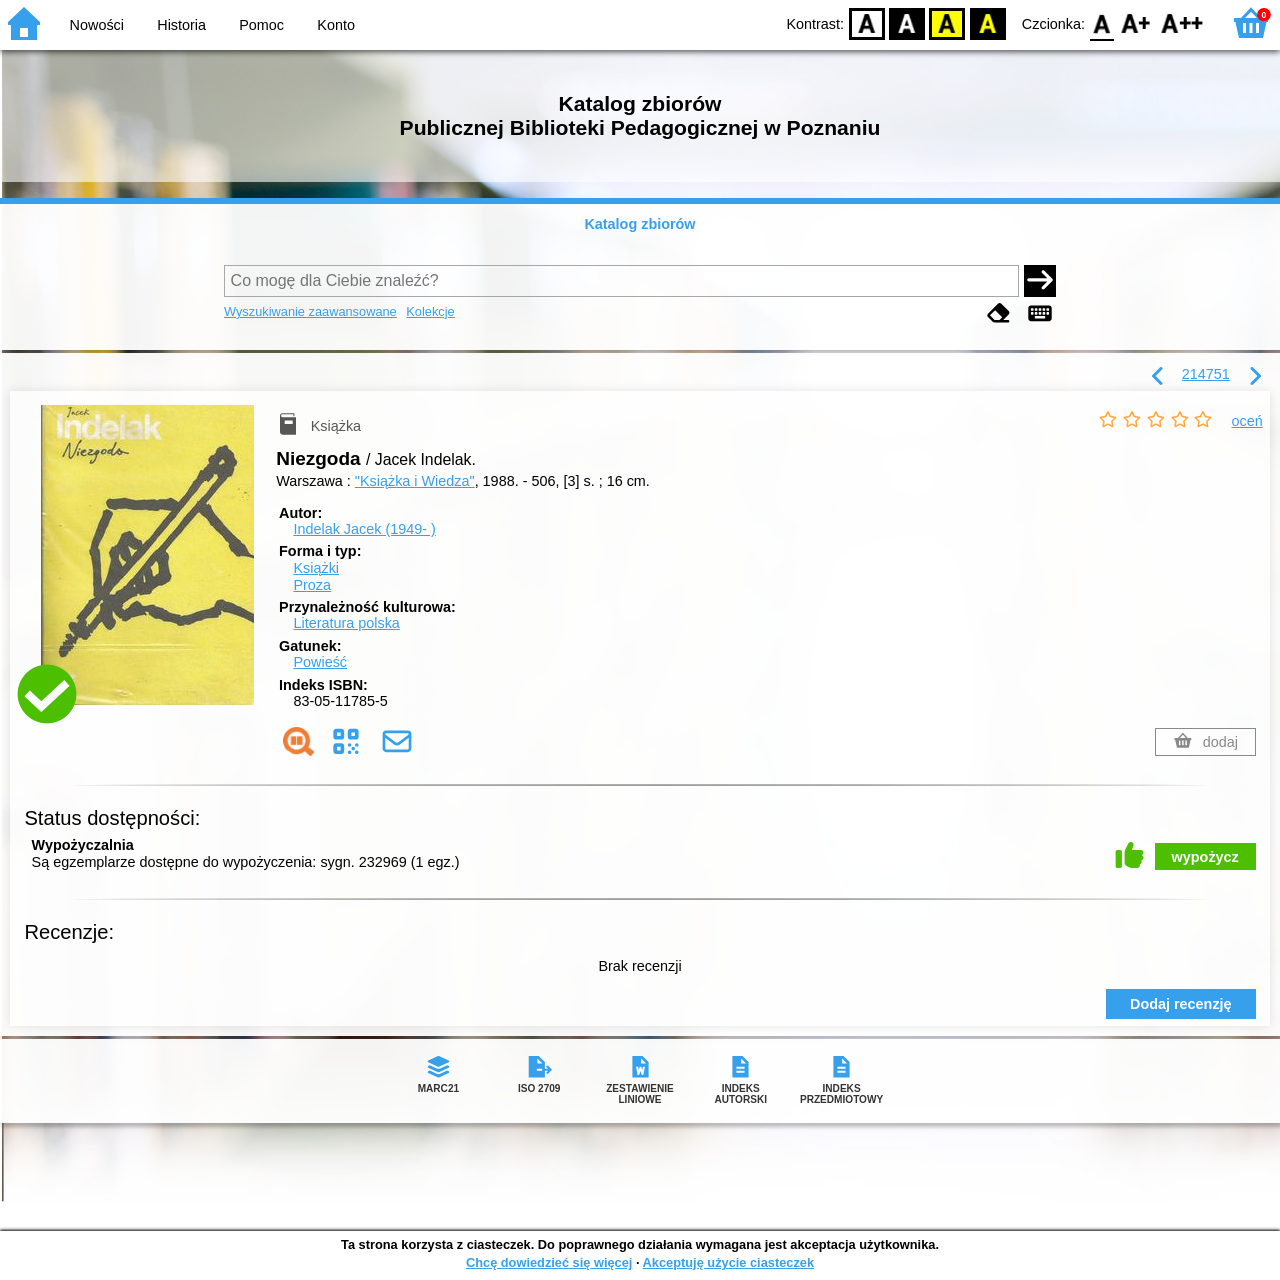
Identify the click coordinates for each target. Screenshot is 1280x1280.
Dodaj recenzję (1181, 1004)
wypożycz (1205, 857)
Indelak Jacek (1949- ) (364, 529)
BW (907, 22)
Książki (316, 568)
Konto (336, 25)
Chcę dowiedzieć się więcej (549, 1262)
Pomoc (261, 25)
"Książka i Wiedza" (415, 481)
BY (987, 22)
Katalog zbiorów (639, 224)
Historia (181, 25)
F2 (1182, 22)
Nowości (97, 25)
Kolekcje (430, 311)
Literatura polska (346, 623)
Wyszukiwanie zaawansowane (310, 311)
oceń (1247, 421)
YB (947, 22)
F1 (1136, 22)
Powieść (320, 662)
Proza (312, 585)
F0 (1101, 22)
